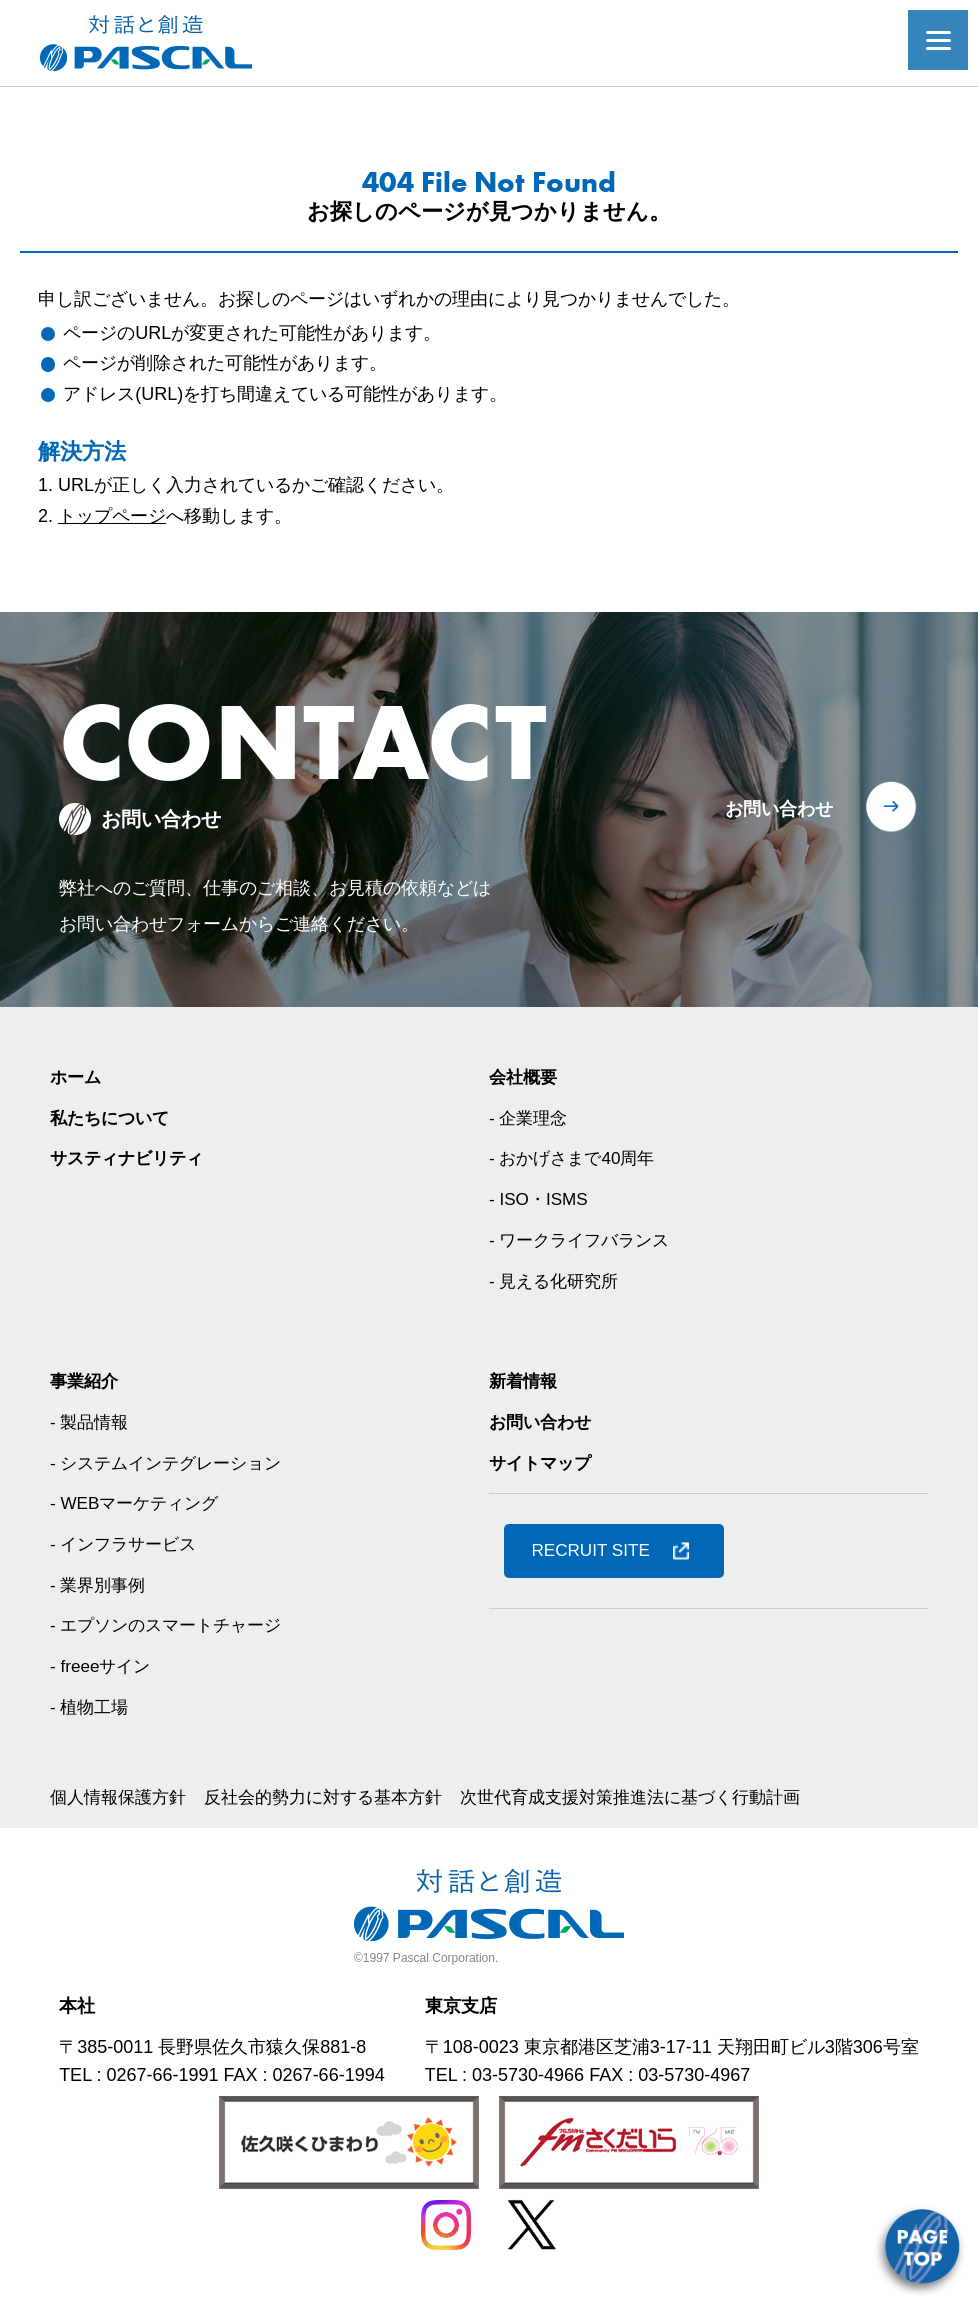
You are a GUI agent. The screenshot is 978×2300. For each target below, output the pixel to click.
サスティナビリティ (131, 1158)
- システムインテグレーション (172, 1463)
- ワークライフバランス (584, 1240)
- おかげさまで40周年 (576, 1158)
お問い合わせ (779, 809)
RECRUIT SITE (595, 1551)
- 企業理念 (530, 1118)
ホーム (77, 1077)
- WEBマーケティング (139, 1503)
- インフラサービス (127, 1544)
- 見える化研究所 (557, 1281)
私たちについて (113, 1118)
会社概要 (525, 1077)
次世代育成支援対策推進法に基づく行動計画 (662, 1797)
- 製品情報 (91, 1422)
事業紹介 (86, 1381)
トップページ (112, 516)
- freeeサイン (103, 1666)
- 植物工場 (91, 1707)
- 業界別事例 (100, 1585)
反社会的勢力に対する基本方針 (338, 1797)
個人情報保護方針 (122, 1797)
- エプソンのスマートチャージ (172, 1625)
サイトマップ (543, 1463)
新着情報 (525, 1381)
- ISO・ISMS (541, 1199)
